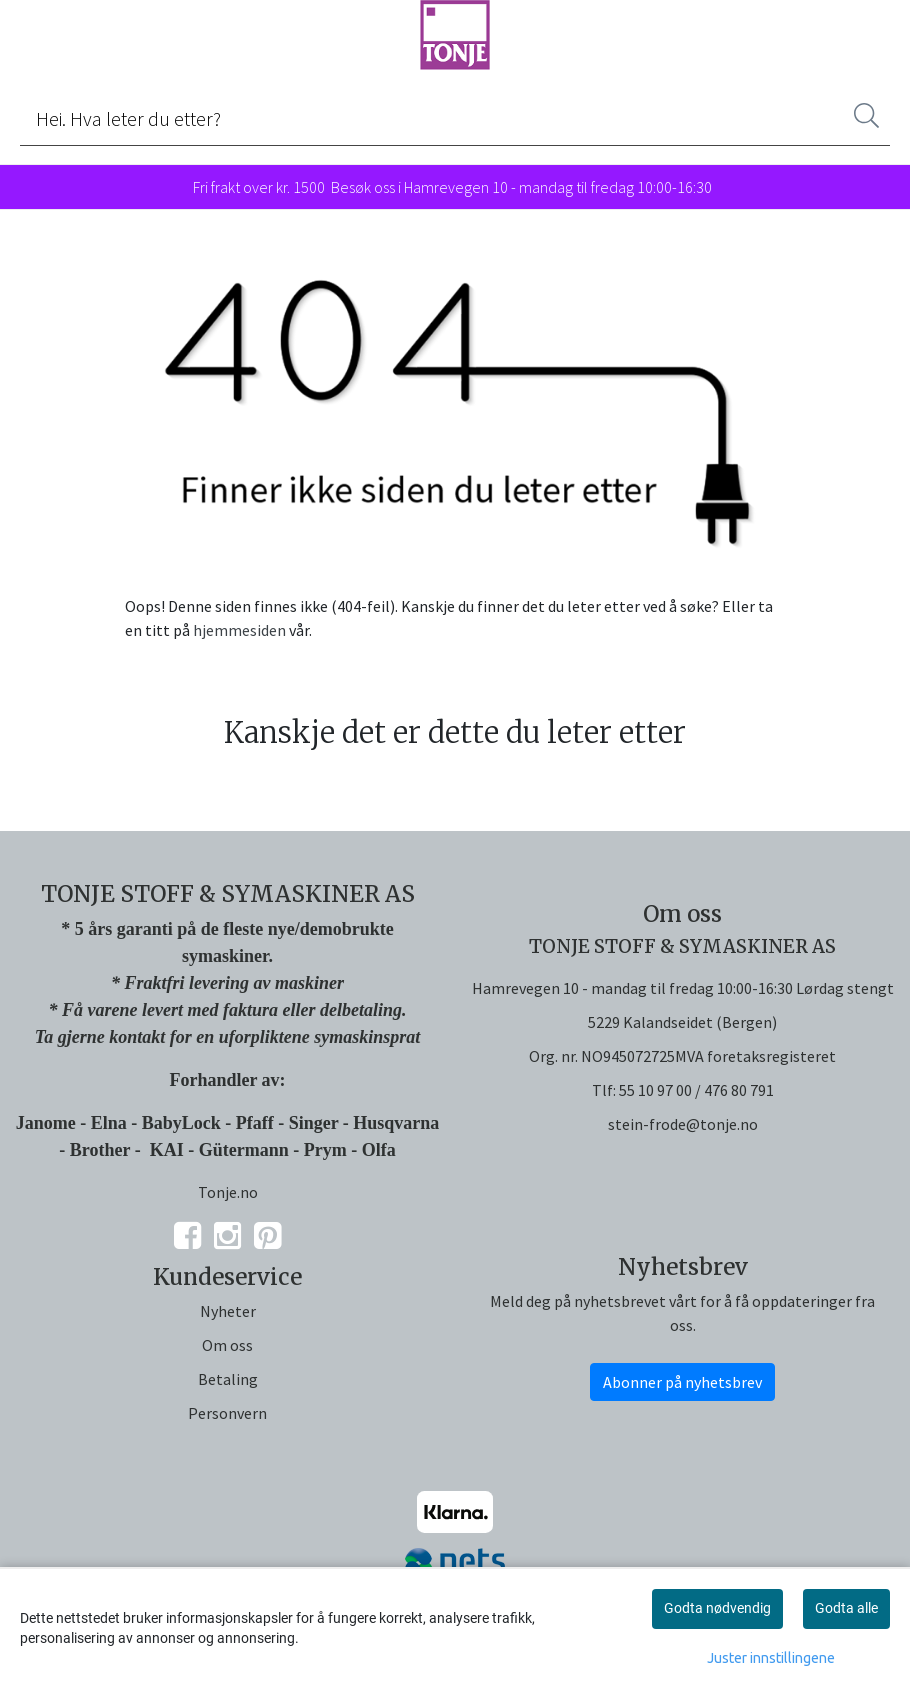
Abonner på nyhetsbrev (682, 1382)
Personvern (227, 1413)
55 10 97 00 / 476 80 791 (696, 1090)
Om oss (227, 1345)
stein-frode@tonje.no (683, 1124)
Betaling (228, 1379)
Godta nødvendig (717, 1608)
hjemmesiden (239, 630)
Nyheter (228, 1311)
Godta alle (846, 1608)
